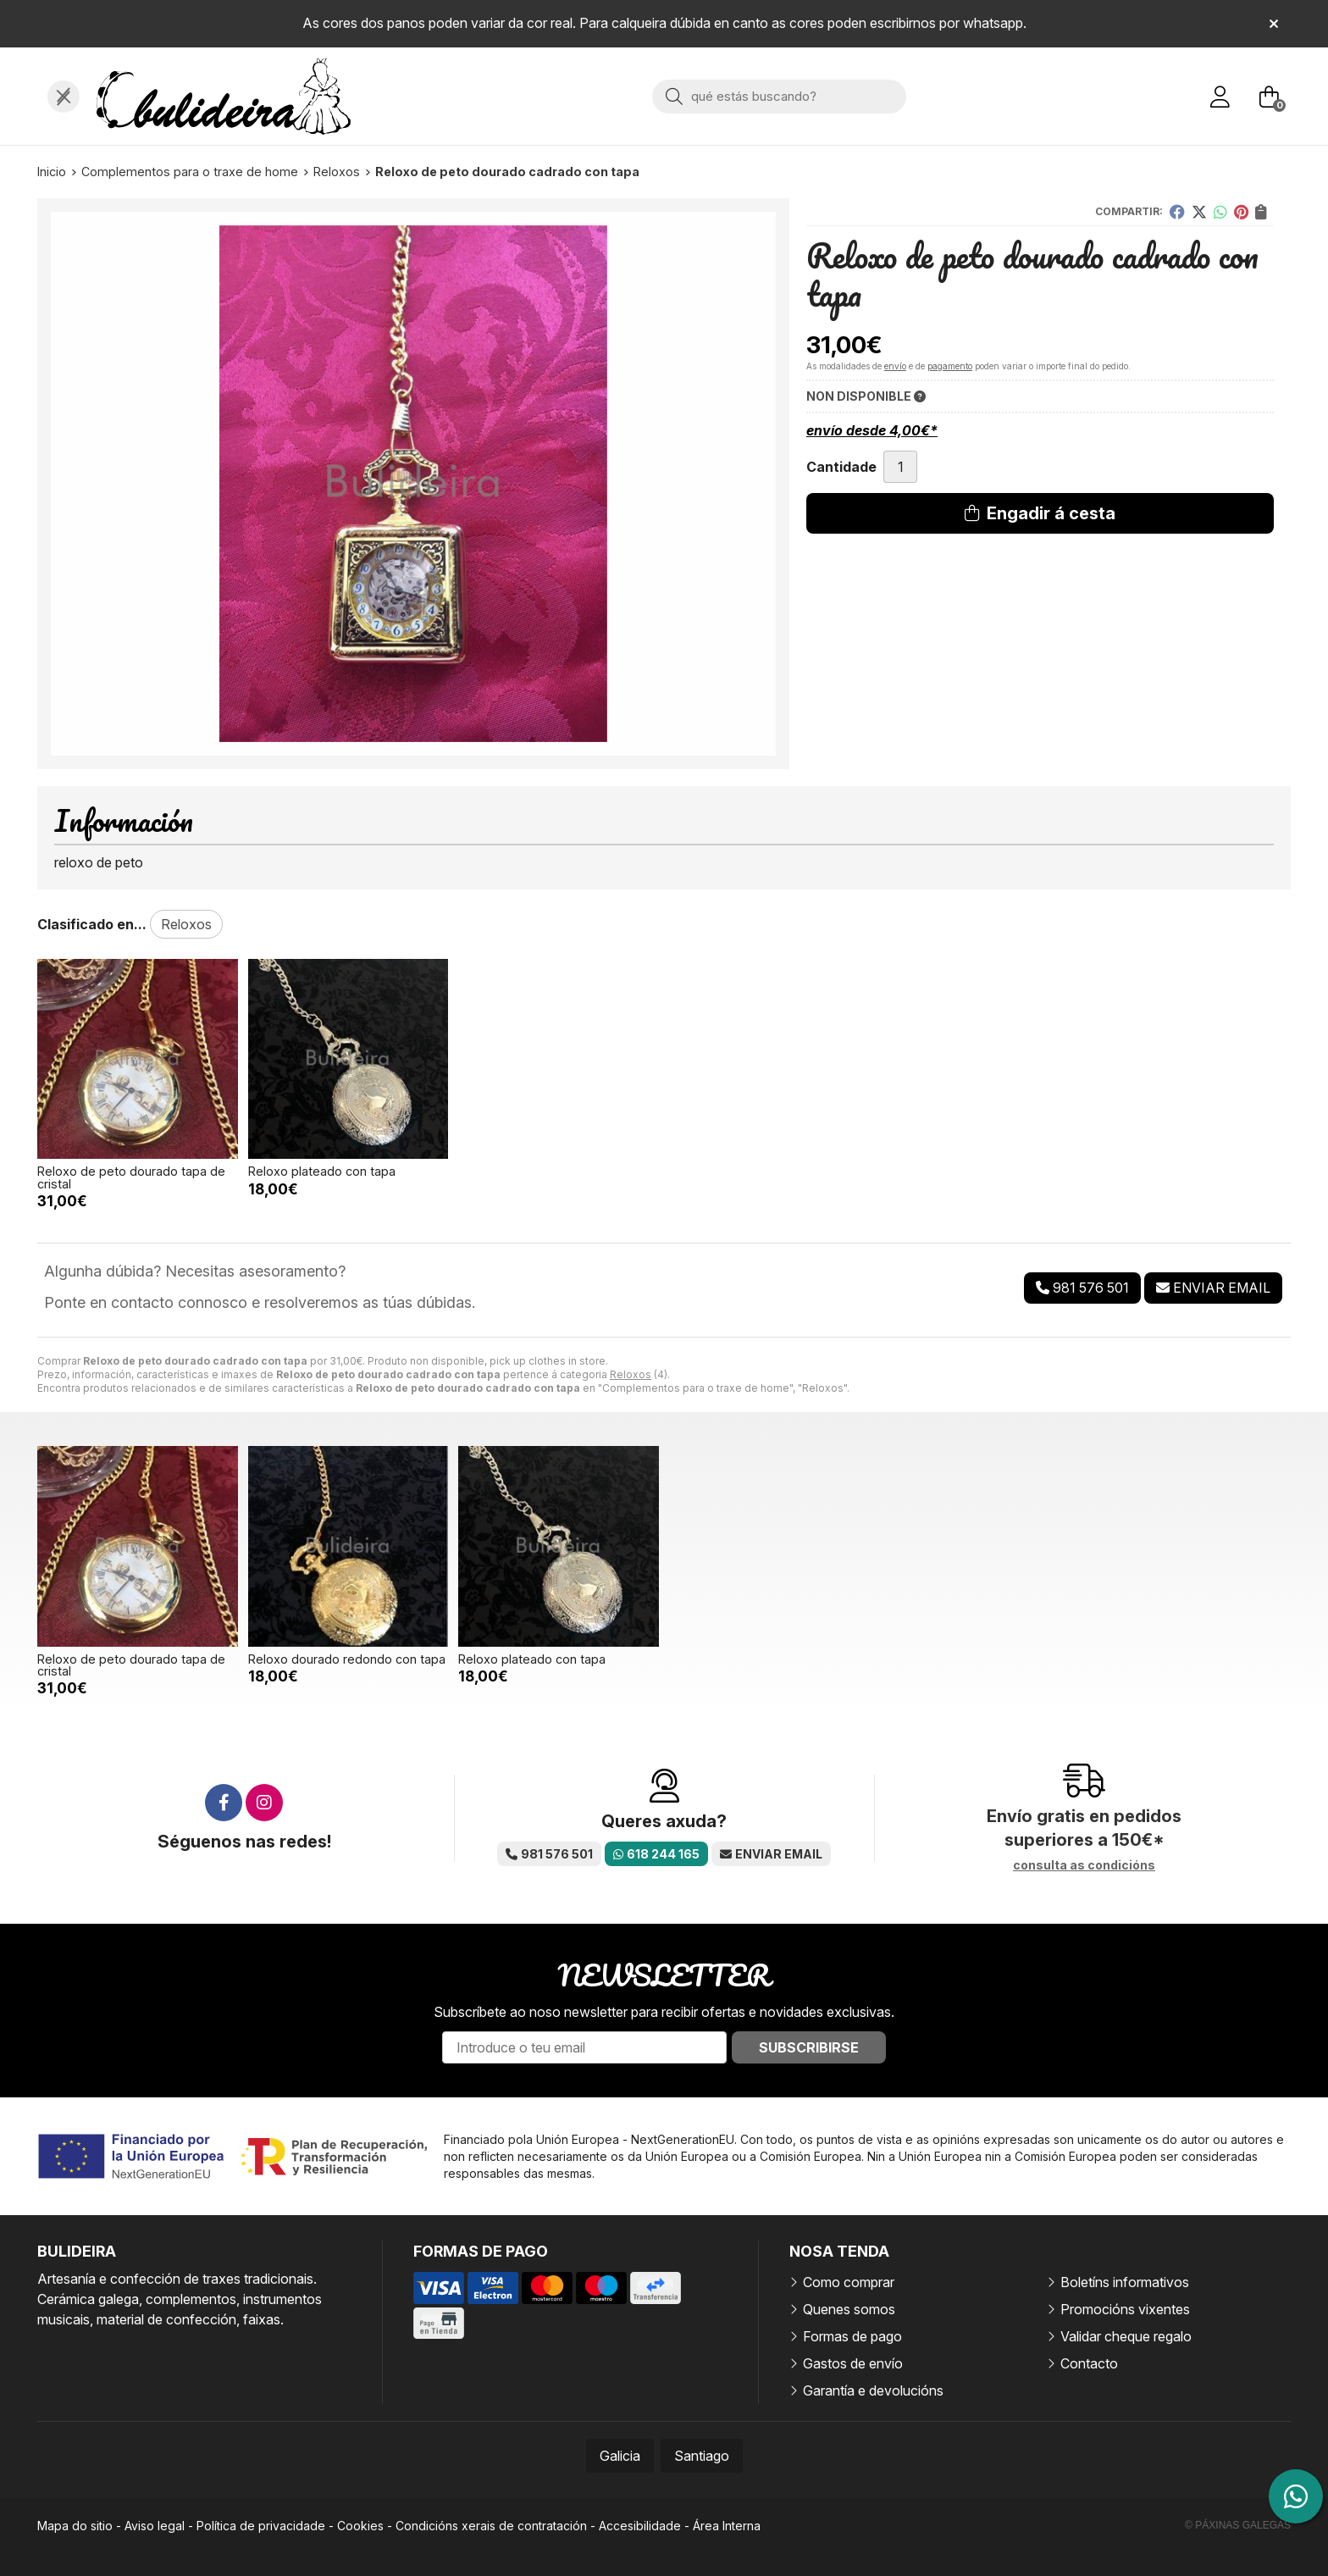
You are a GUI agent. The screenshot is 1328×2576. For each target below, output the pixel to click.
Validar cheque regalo (1126, 2336)
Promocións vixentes (1125, 2309)
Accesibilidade (640, 2525)
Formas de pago (852, 2336)
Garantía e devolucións (873, 2390)
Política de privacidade (260, 2525)
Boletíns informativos (1124, 2282)
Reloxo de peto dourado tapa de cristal (131, 1177)
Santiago (701, 2455)
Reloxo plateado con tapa (322, 1171)
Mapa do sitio (75, 2525)
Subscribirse (809, 2047)
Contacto (1089, 2363)
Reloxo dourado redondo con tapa (346, 1659)
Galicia (620, 2455)
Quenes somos (849, 2309)
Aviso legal (155, 2525)
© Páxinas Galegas (1238, 2525)
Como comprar (848, 2282)
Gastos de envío (853, 2363)
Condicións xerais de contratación (491, 2525)
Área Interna (727, 2525)
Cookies (360, 2525)
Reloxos (630, 1374)
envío (895, 366)
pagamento (949, 366)
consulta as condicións (1084, 1865)
